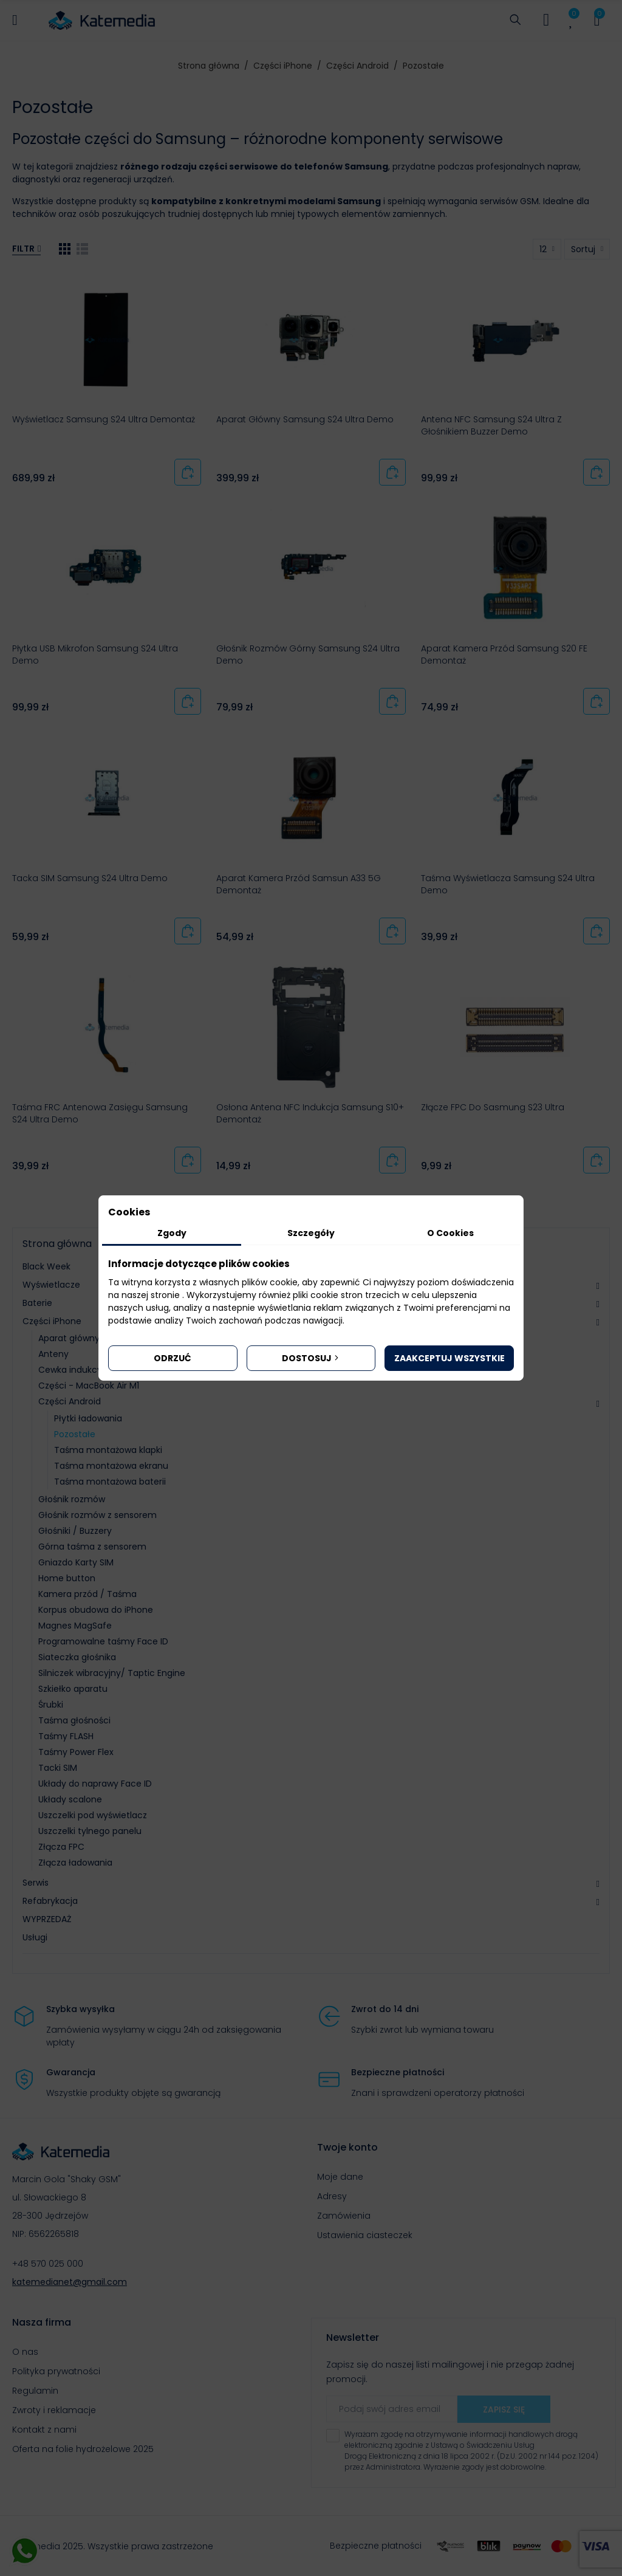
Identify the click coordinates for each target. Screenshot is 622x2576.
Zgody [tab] (171, 1233)
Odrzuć (172, 1358)
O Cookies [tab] (450, 1233)
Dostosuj (311, 1358)
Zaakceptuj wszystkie (449, 1358)
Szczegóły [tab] (311, 1233)
